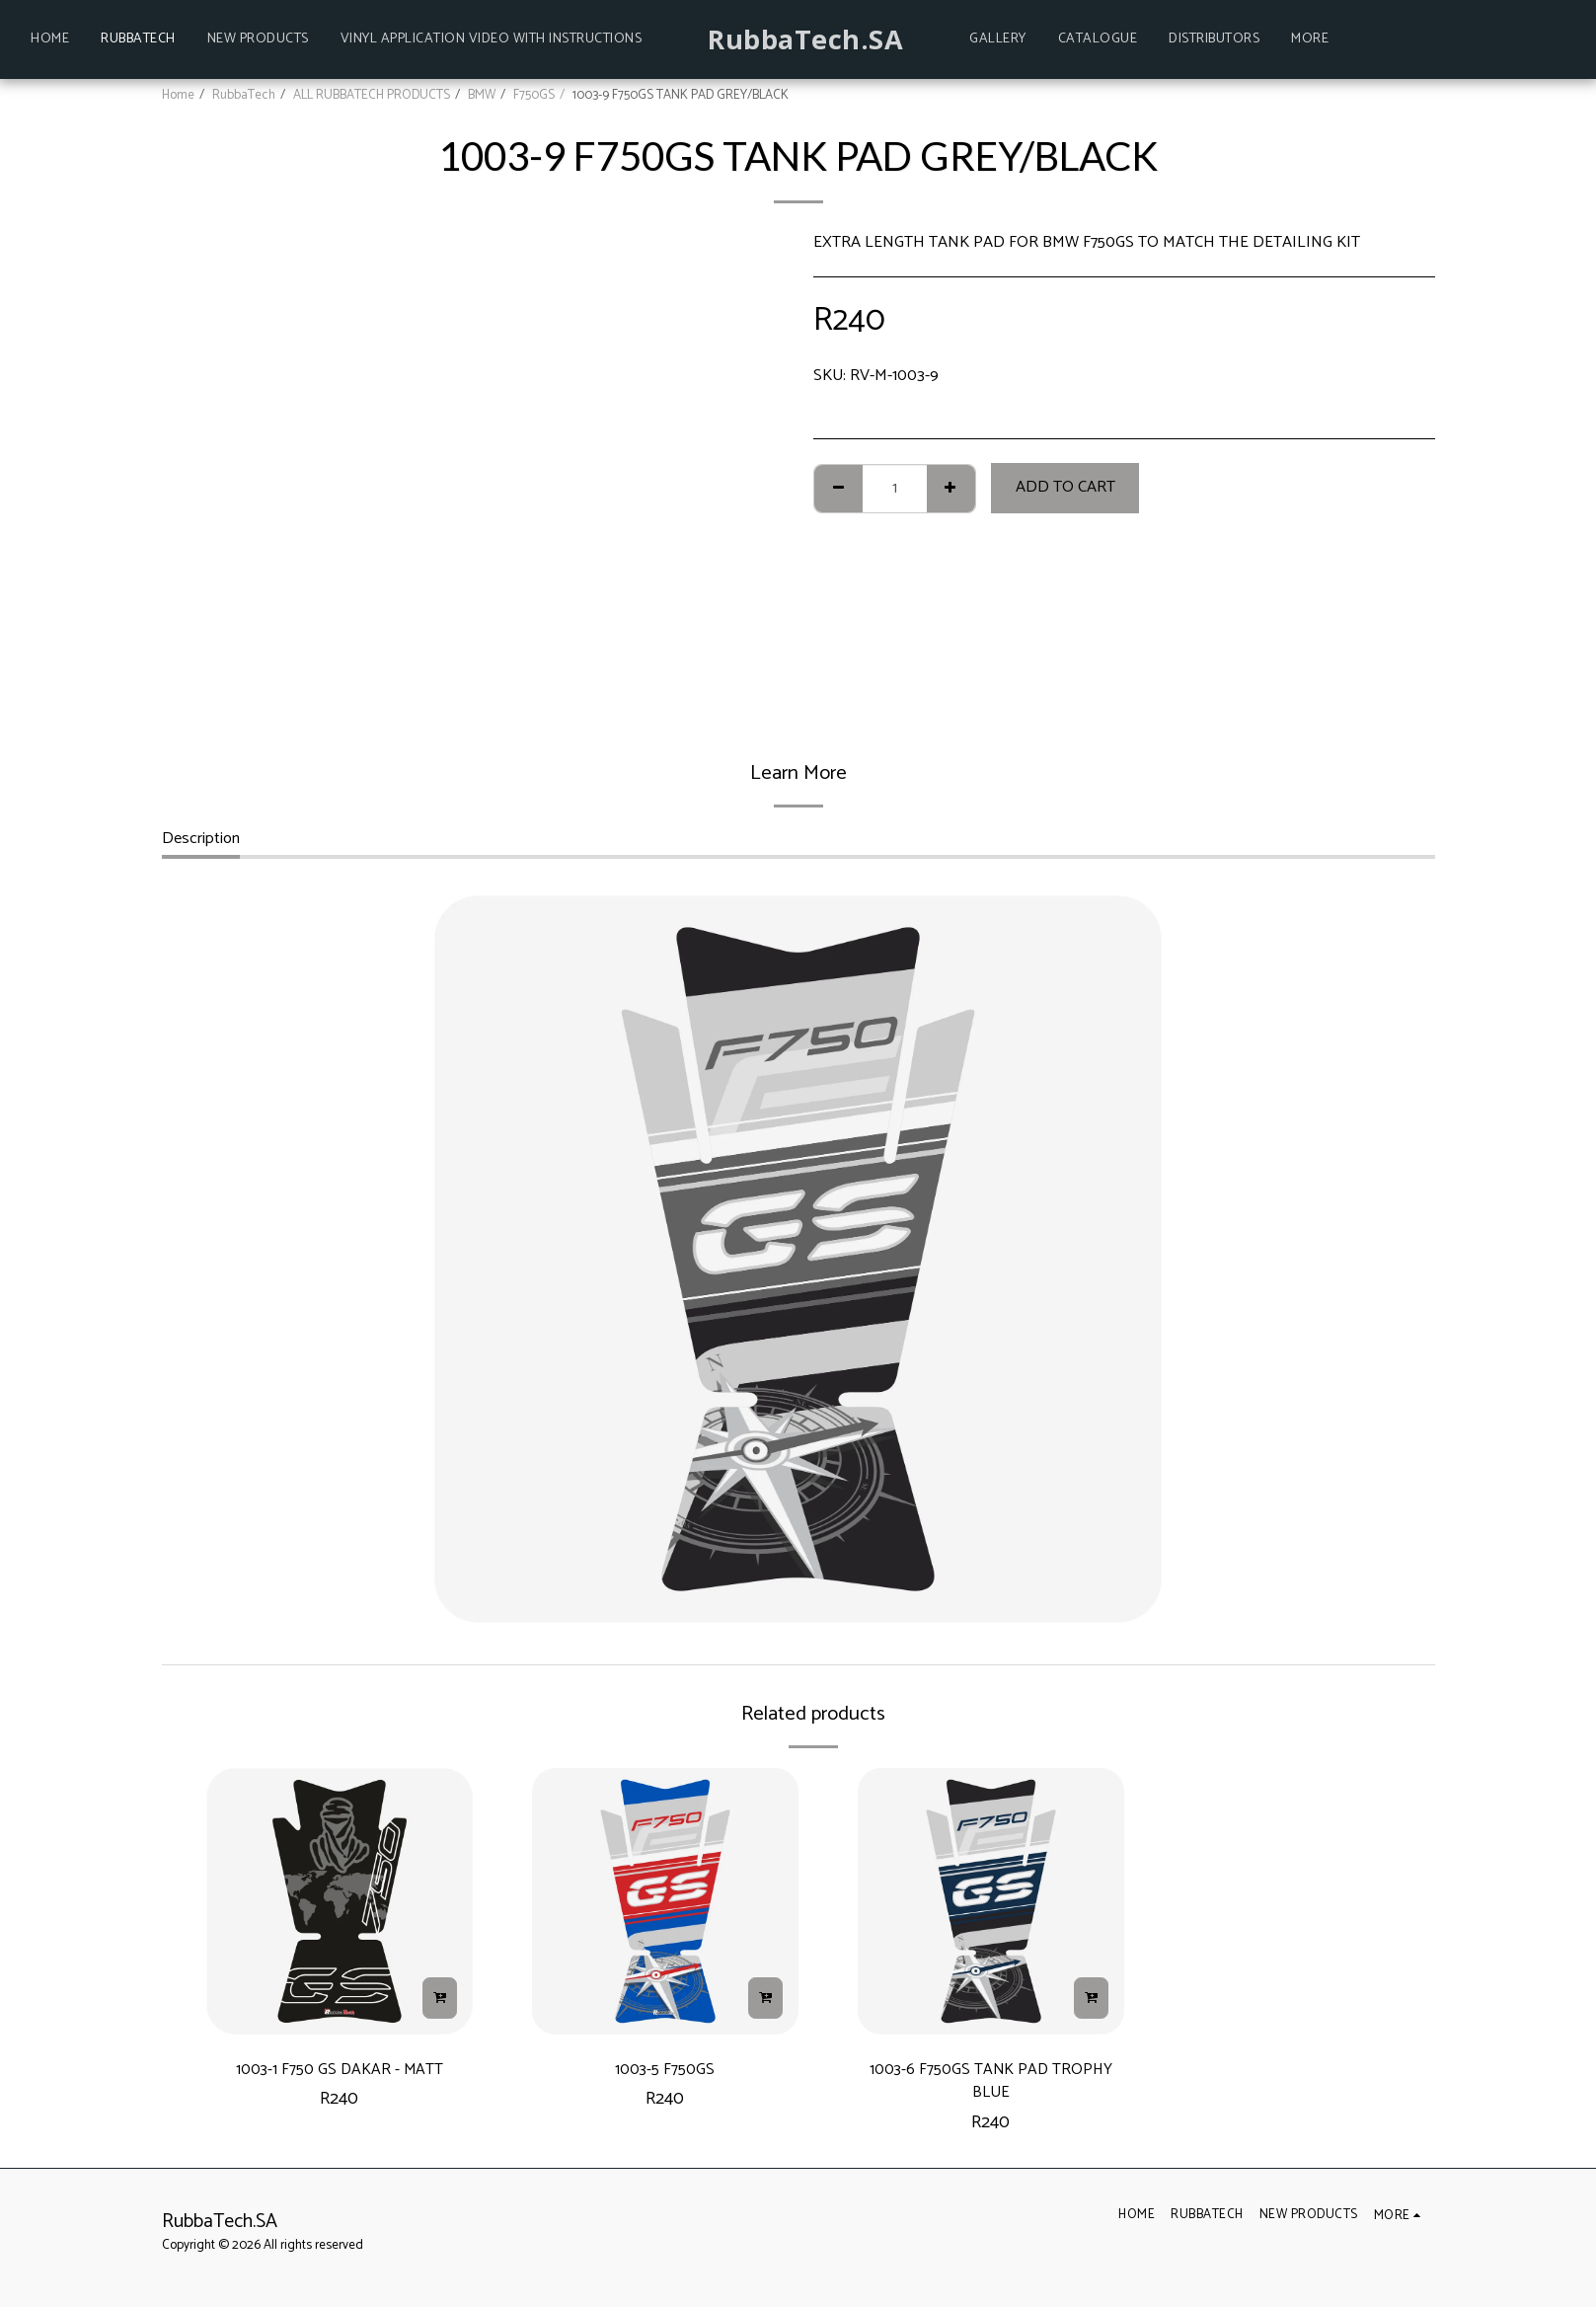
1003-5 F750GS (665, 2073)
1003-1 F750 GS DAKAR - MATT (339, 2073)
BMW (481, 95)
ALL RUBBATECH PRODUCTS (371, 95)
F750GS (534, 95)
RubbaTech (243, 95)
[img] (339, 1901)
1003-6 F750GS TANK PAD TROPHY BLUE (990, 2087)
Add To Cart (1065, 487)
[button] (1377, 39)
